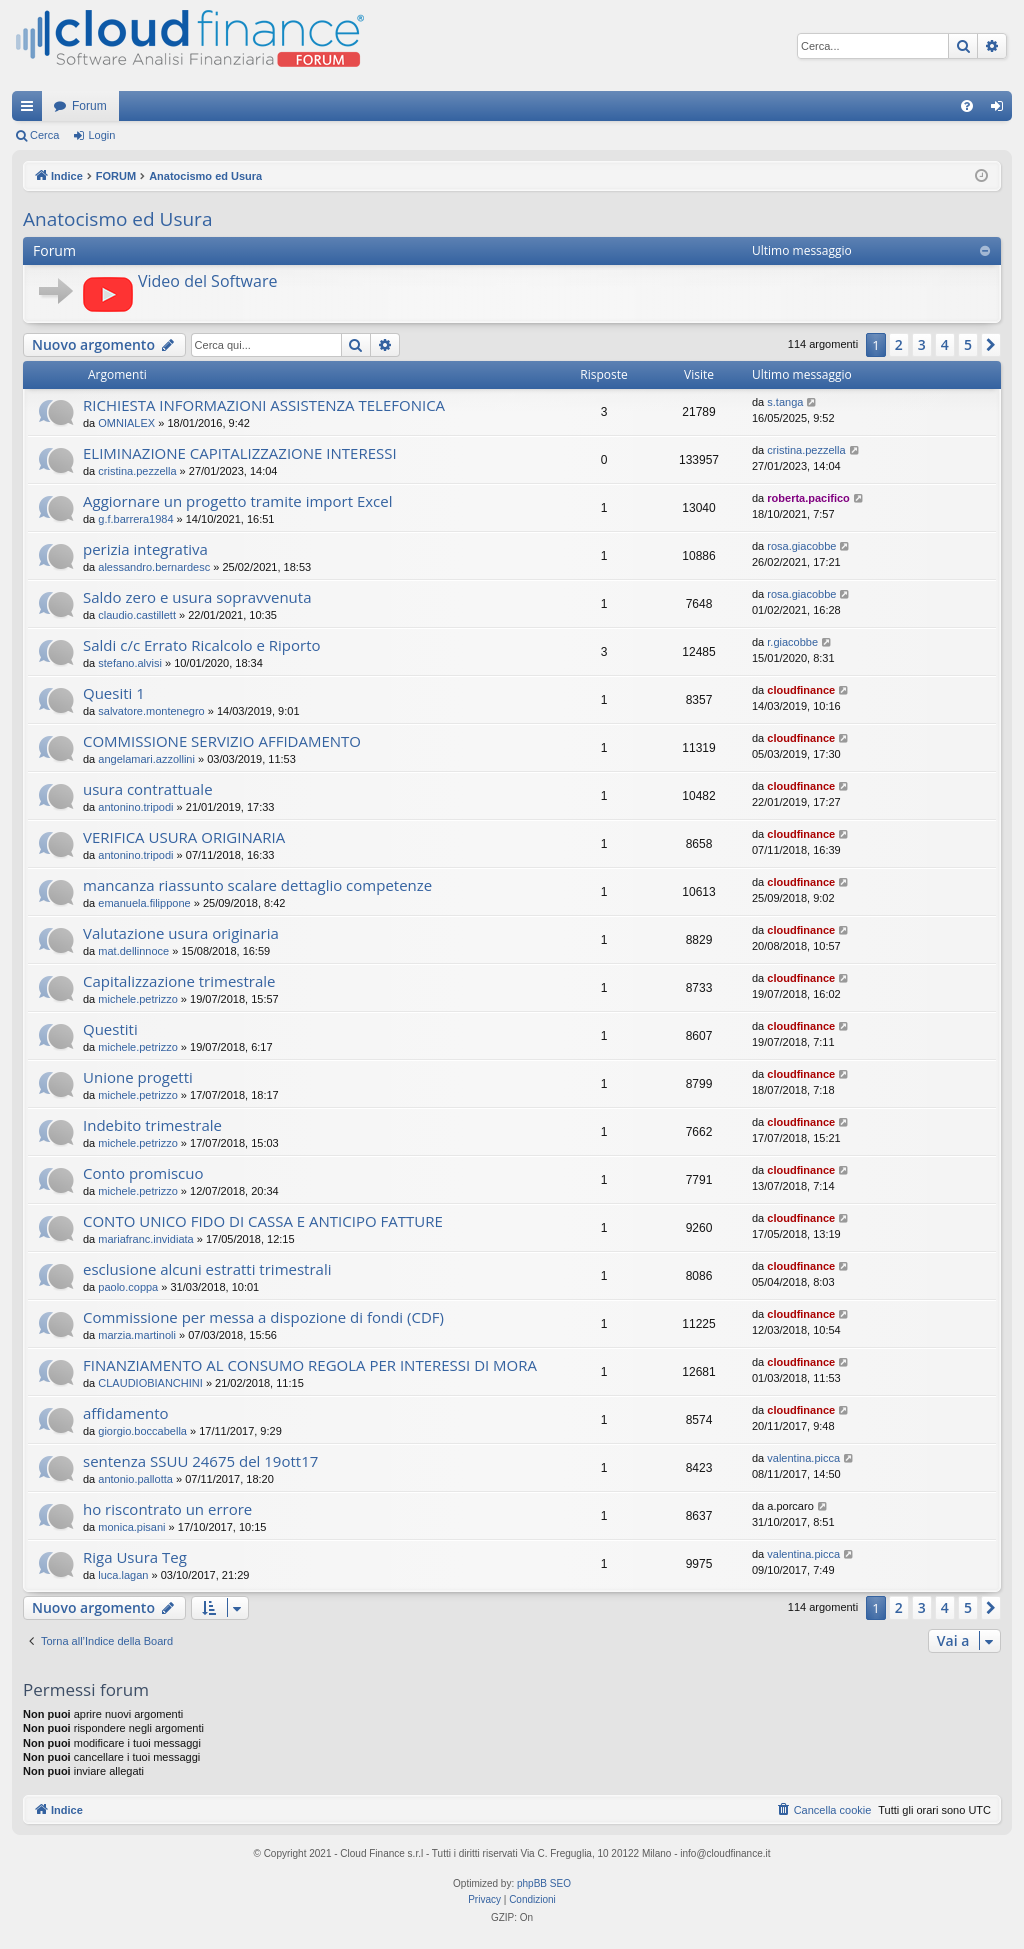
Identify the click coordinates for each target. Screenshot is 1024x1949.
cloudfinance (801, 690)
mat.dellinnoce (133, 951)
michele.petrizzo (137, 999)
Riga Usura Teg (135, 1557)
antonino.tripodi (135, 807)
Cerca (44, 135)
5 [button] (968, 344)
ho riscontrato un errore (167, 1509)
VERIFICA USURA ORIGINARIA (184, 837)
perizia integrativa (145, 549)
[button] (991, 345)
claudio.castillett (137, 615)
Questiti (110, 1029)
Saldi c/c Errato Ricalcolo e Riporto (202, 645)
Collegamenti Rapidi (31, 110)
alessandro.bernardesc (154, 567)
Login (101, 135)
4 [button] (945, 344)
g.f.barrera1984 (135, 519)
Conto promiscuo (143, 1173)
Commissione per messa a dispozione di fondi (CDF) (263, 1317)
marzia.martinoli (137, 1335)
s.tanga (785, 402)
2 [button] (899, 344)
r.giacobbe (792, 642)
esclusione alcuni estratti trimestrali (207, 1269)
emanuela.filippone (144, 903)
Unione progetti (138, 1077)
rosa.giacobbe (801, 546)
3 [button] (922, 344)
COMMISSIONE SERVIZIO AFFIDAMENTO (222, 741)
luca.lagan (123, 1575)
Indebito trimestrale (152, 1125)
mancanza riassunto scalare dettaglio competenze (257, 885)
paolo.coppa (128, 1287)
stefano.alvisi (130, 663)
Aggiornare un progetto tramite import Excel (238, 501)
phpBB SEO (544, 1883)
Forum (89, 106)
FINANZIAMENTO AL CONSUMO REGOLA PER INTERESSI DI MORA (310, 1365)
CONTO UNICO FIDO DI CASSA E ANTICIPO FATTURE (263, 1221)
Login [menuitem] (1001, 110)
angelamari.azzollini (146, 759)
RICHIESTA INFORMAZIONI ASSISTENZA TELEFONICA (264, 405)
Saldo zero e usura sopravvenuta (197, 597)
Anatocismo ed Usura (117, 219)
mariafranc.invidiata (145, 1239)
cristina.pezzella (137, 471)
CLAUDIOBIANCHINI (150, 1383)
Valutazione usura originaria (181, 933)
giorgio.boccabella (142, 1431)
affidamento (126, 1413)
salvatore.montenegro (151, 711)
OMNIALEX (126, 423)
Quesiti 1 (114, 693)
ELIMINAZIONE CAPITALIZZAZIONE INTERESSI (240, 453)
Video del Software (207, 281)
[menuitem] (967, 106)
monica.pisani (131, 1527)
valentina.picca (803, 1458)
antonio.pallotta (135, 1479)
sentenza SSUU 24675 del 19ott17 (200, 1461)
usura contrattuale (148, 789)
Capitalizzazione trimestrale (179, 981)
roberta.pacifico (808, 498)
